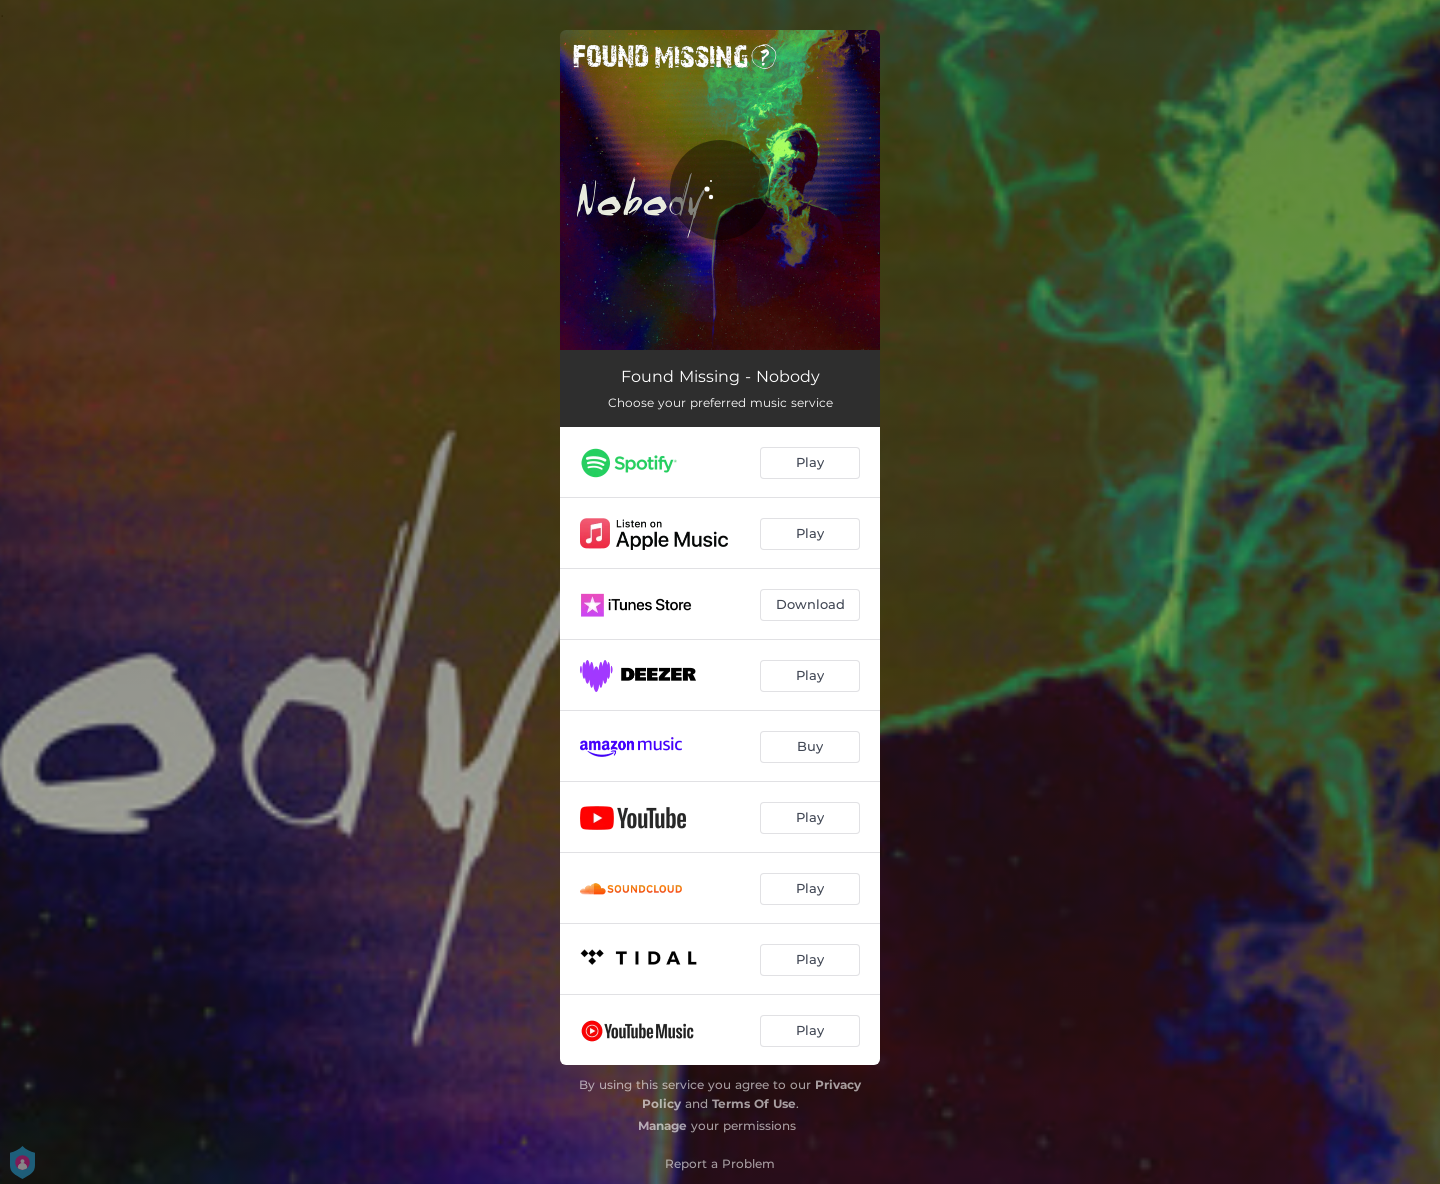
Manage (662, 1125)
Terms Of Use (754, 1103)
